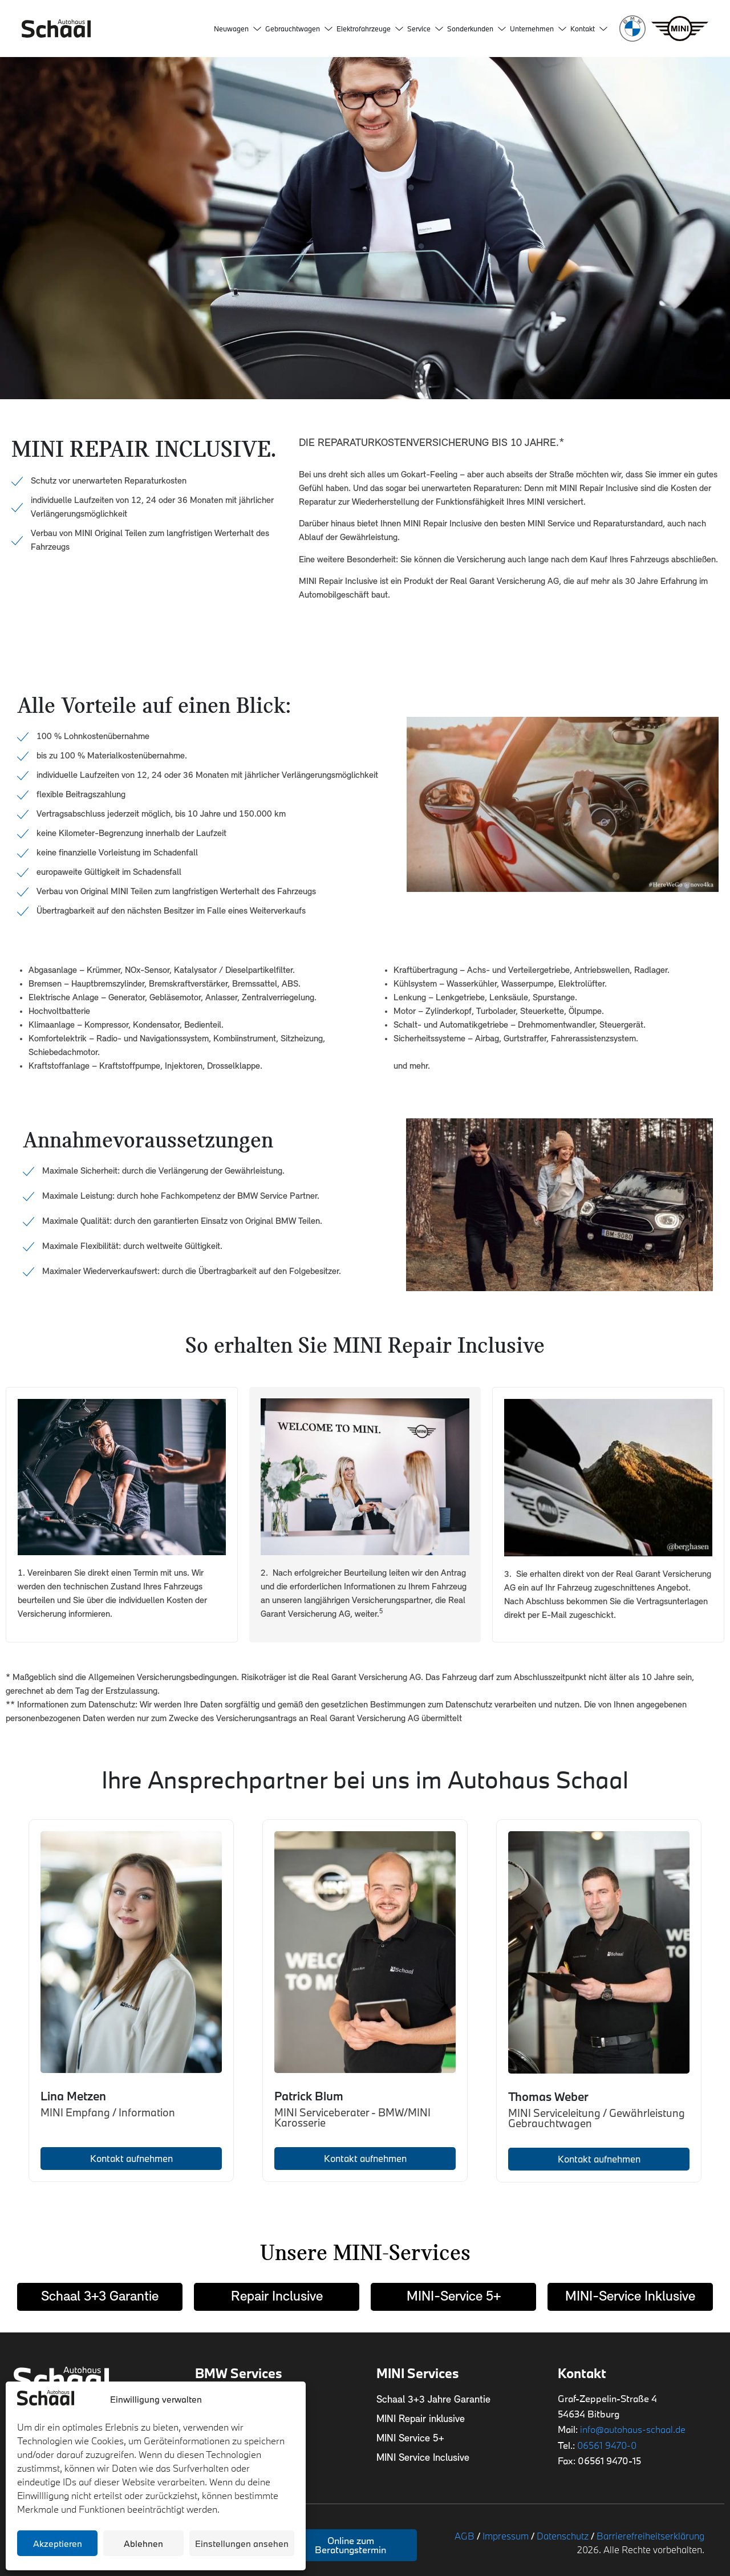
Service (425, 28)
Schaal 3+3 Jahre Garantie (433, 2400)
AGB (464, 2536)
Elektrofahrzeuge (369, 28)
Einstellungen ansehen (242, 2543)
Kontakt (588, 28)
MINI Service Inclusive (422, 2458)
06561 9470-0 (606, 2445)
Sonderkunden (476, 28)
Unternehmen (538, 28)
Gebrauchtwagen (298, 28)
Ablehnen (143, 2543)
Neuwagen (237, 28)
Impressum (505, 2536)
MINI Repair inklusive (420, 2419)
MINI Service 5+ (410, 2438)
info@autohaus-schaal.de (633, 2429)
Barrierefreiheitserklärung (650, 2536)
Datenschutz (563, 2536)
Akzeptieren (57, 2543)
